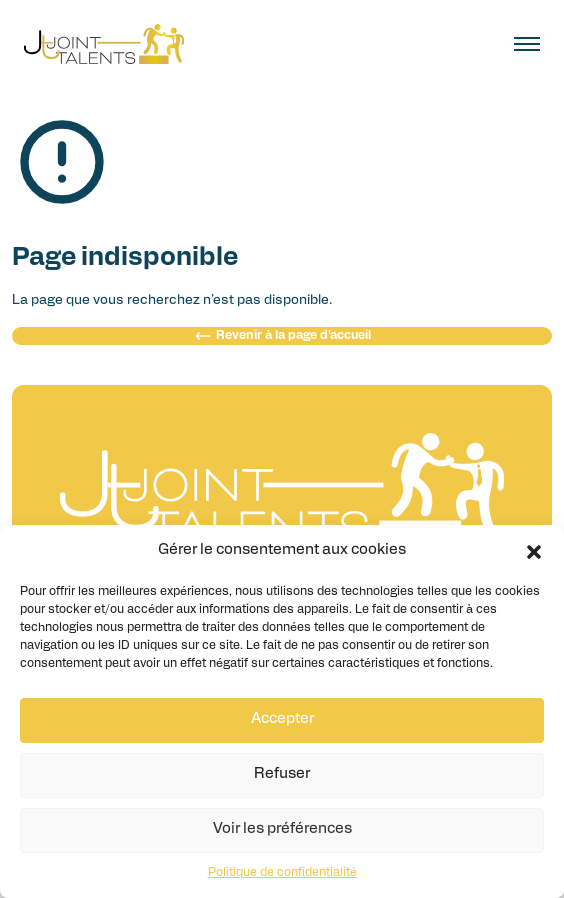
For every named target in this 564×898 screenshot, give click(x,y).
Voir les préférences (282, 829)
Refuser (282, 774)
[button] (534, 552)
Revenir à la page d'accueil (282, 336)
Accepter (282, 719)
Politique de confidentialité (282, 873)
